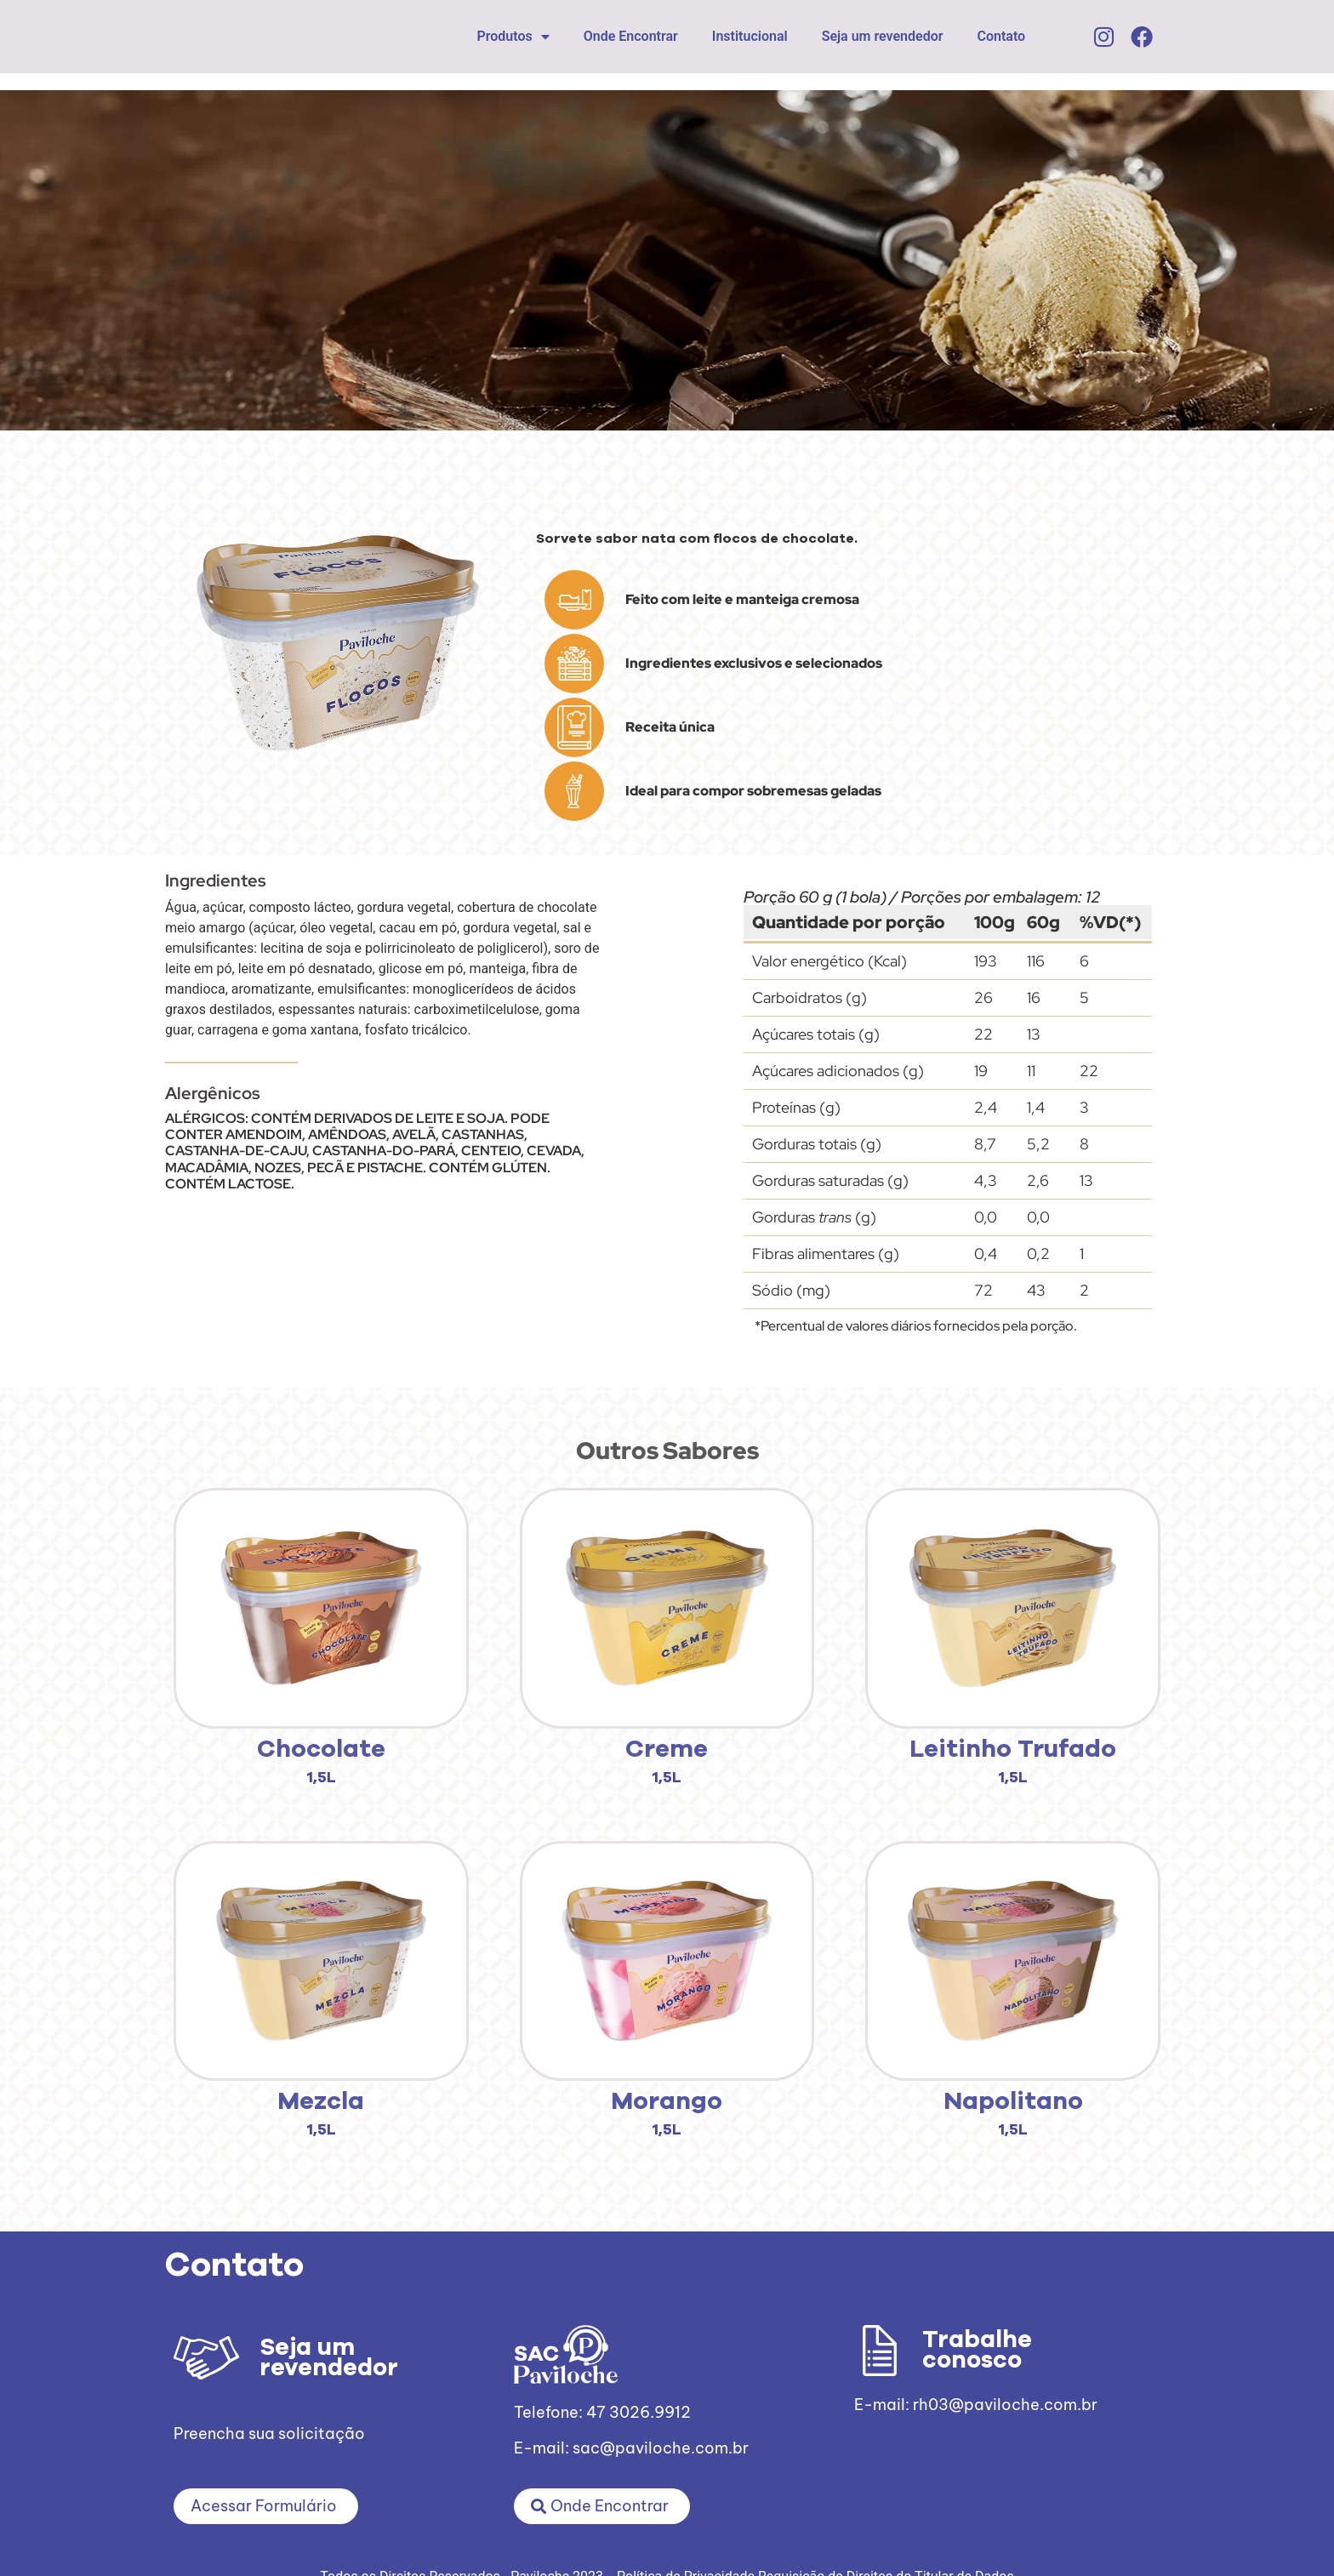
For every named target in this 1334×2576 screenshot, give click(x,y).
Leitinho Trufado (1012, 1749)
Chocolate (321, 1749)
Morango (666, 2101)
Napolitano (1013, 2101)
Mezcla (320, 2101)
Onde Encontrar (631, 36)
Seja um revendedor (882, 36)
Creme (666, 1749)
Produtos (512, 36)
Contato (1002, 36)
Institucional (750, 36)
